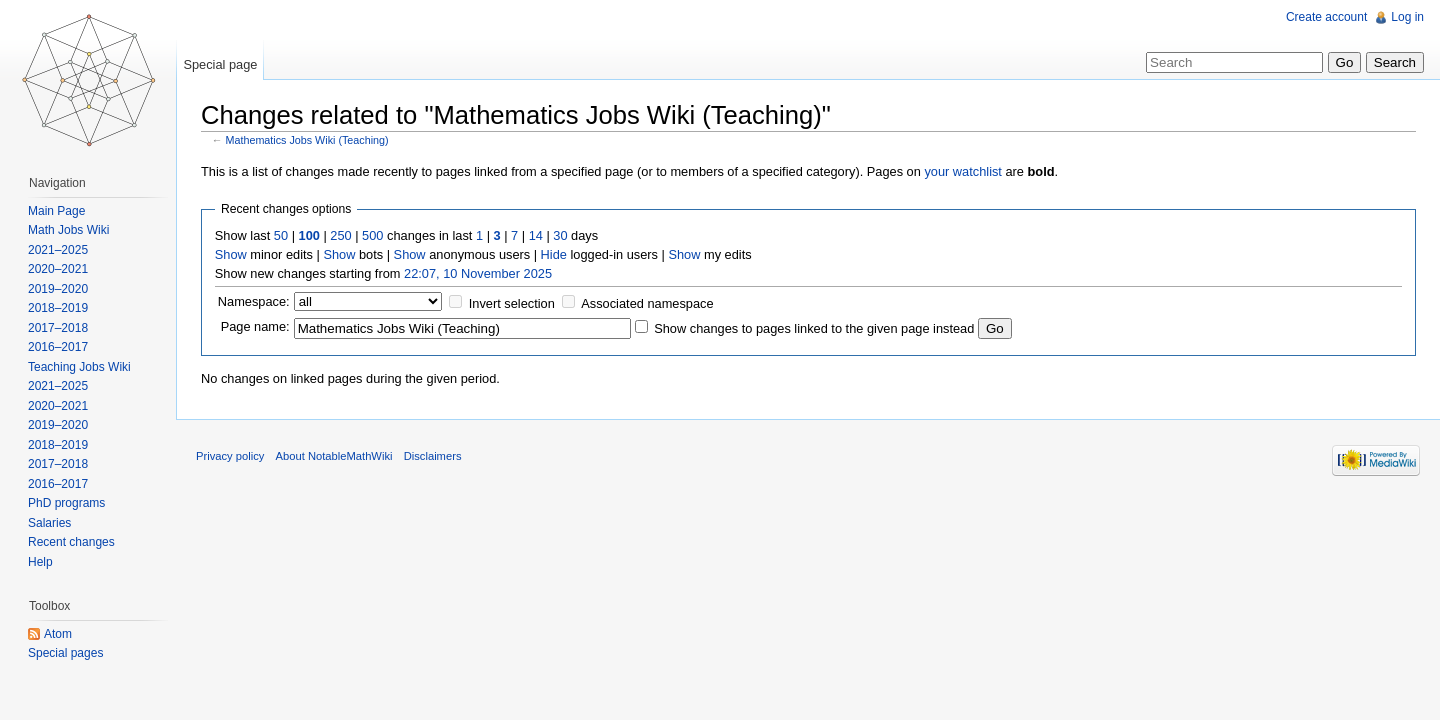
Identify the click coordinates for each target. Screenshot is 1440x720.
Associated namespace (647, 303)
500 (372, 235)
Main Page (56, 211)
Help (40, 562)
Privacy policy (230, 456)
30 (560, 235)
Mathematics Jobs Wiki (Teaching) (307, 140)
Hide (554, 254)
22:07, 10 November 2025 (478, 273)
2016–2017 (58, 347)
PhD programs (66, 503)
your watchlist (963, 171)
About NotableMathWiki (334, 456)
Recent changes (71, 542)
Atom (58, 634)
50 (281, 235)
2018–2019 (58, 308)
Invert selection (512, 303)
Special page (220, 64)
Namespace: (254, 301)
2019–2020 (58, 289)
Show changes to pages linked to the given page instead (814, 328)
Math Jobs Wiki (68, 230)
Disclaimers (433, 456)
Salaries (49, 523)
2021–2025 (58, 250)
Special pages (65, 653)
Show (231, 254)
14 (536, 235)
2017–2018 (58, 328)
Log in (1407, 17)
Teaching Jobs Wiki (79, 367)
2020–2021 (58, 269)
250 (340, 235)
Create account (1326, 17)
